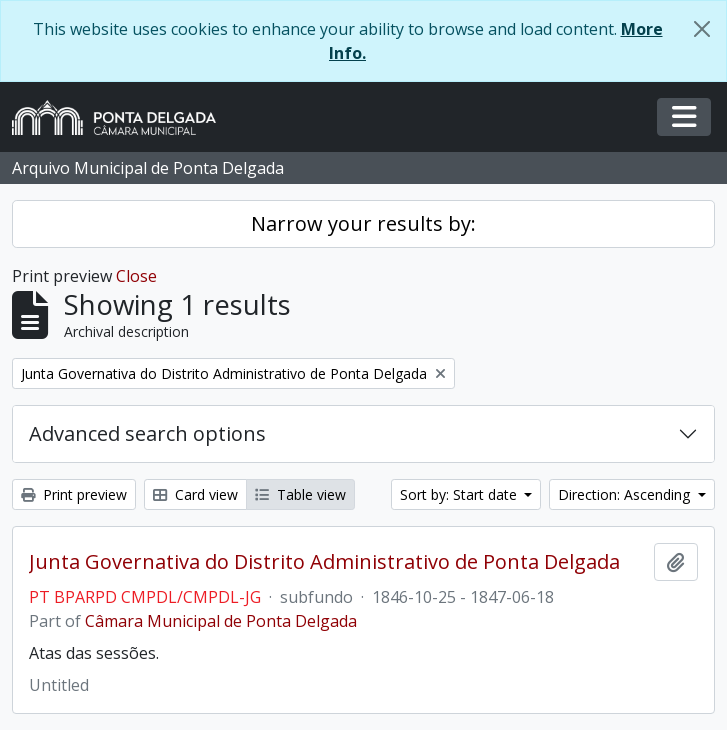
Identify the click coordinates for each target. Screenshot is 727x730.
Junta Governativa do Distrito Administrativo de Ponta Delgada (324, 562)
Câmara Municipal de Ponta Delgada (221, 621)
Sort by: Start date (460, 494)
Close (136, 276)
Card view (195, 494)
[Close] (702, 29)
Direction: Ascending (626, 494)
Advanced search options (147, 433)
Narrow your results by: (363, 223)
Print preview (74, 494)
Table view (300, 494)
